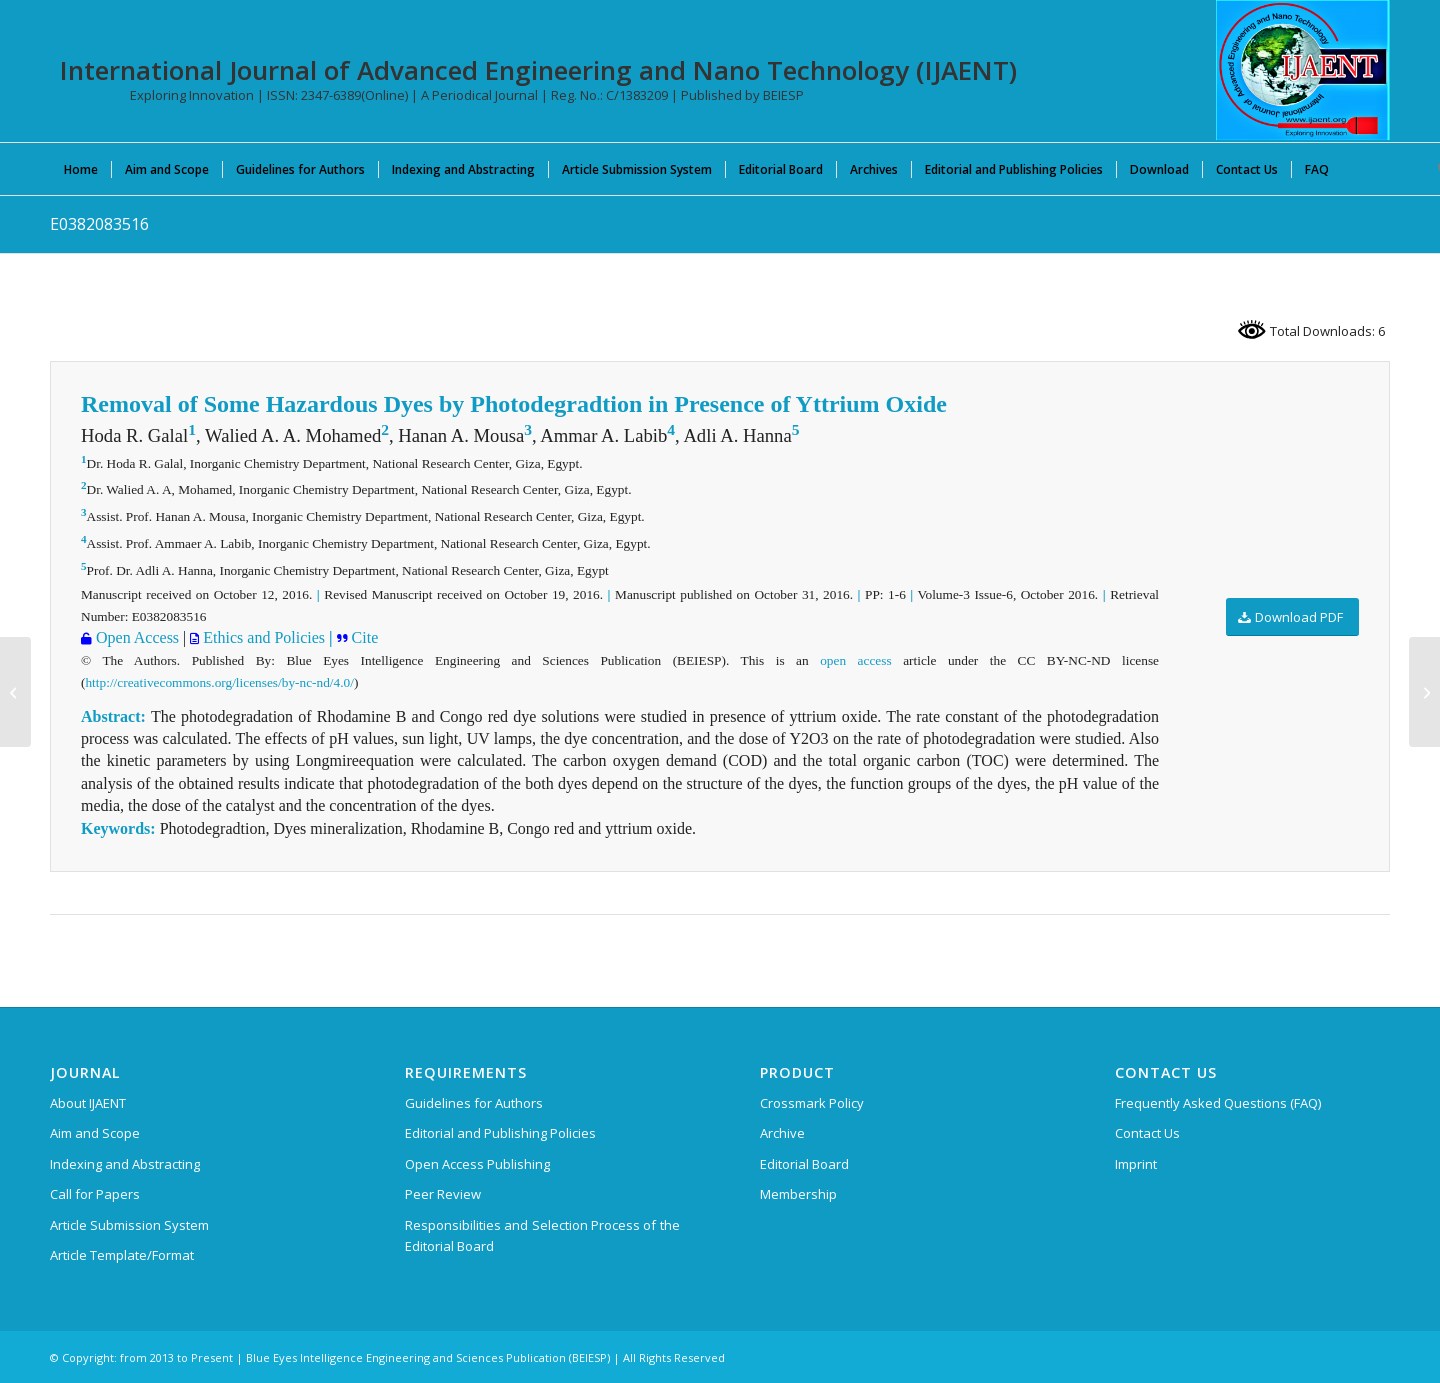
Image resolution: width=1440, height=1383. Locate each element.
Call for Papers (95, 1194)
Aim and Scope (95, 1133)
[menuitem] (81, 169)
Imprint (1136, 1164)
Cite (363, 637)
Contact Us (1147, 1133)
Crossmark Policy (812, 1103)
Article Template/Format (122, 1255)
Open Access (135, 637)
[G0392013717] (15, 692)
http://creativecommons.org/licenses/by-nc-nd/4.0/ (219, 682)
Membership (798, 1194)
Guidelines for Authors (474, 1103)
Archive (782, 1133)
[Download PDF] (1292, 617)
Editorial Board (804, 1164)
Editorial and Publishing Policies (500, 1133)
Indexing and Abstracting (125, 1164)
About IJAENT (88, 1103)
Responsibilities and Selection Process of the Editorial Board (542, 1235)
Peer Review (443, 1194)
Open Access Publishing (477, 1164)
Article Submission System (129, 1225)
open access (855, 660)
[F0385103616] (1424, 692)
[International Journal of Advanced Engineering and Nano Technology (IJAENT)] (1303, 70)
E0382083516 (99, 224)
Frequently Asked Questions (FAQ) (1218, 1103)
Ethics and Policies (262, 637)
